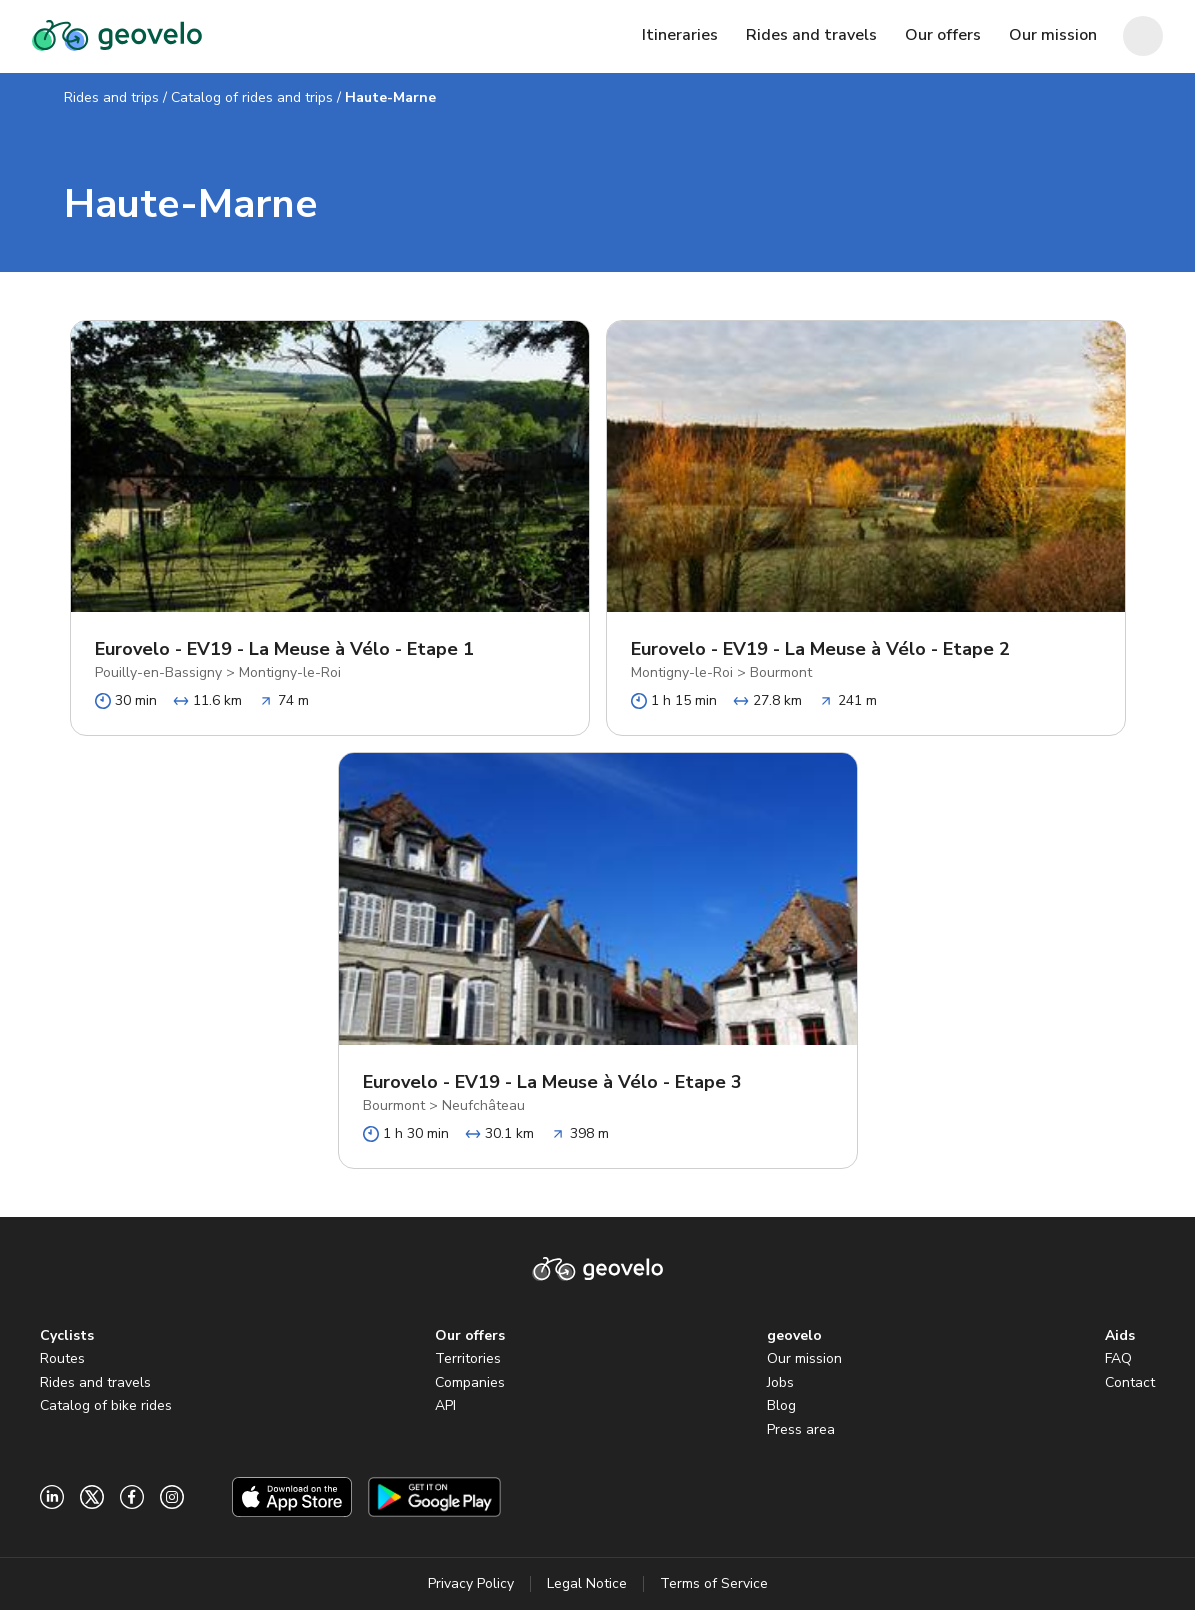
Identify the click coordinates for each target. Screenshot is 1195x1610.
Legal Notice (587, 1583)
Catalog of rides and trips (252, 97)
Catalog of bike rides (106, 1405)
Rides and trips (111, 97)
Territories (468, 1358)
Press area (801, 1429)
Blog (781, 1405)
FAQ (1118, 1358)
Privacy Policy (471, 1583)
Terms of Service (714, 1583)
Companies (470, 1382)
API (445, 1405)
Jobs (780, 1382)
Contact (1130, 1382)
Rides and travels (95, 1382)
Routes (62, 1358)
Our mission (804, 1358)
